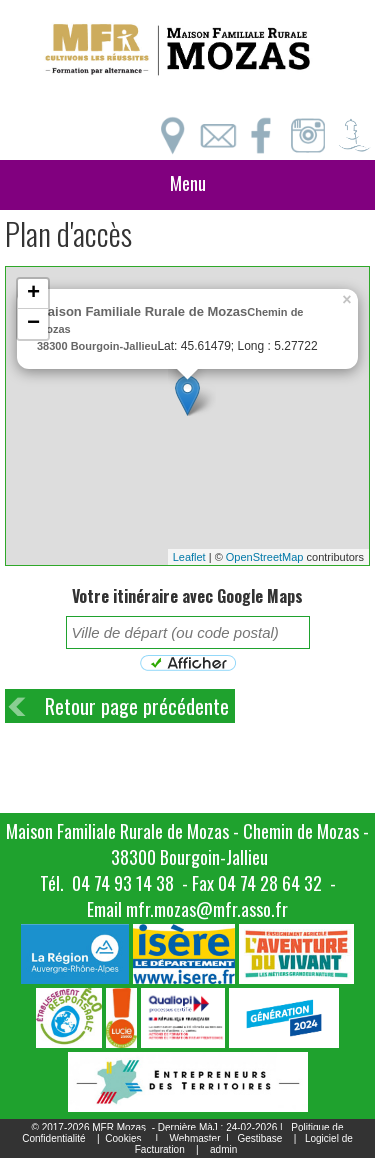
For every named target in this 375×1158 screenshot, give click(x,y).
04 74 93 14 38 (123, 883)
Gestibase (259, 1138)
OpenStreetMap (265, 557)
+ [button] (33, 294)
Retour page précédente (137, 706)
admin (223, 1149)
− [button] (33, 324)
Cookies (123, 1138)
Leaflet (189, 557)
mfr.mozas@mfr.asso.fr (207, 909)
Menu (188, 183)
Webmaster (195, 1138)
